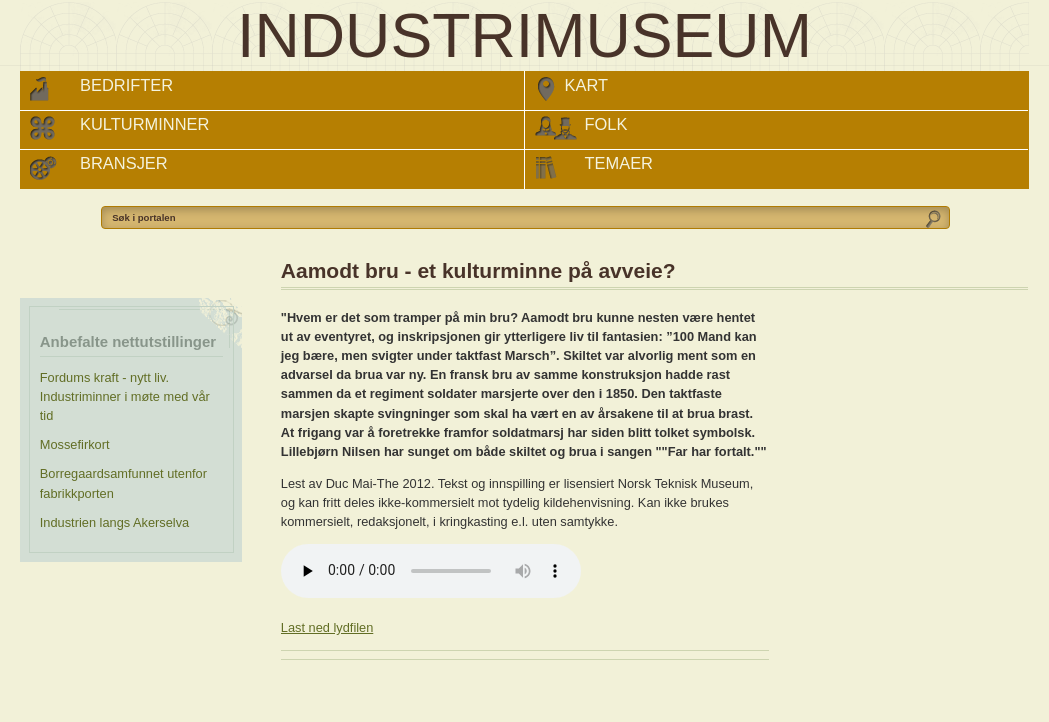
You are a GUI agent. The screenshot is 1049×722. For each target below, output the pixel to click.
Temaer (619, 163)
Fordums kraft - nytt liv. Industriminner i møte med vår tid (125, 396)
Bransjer (124, 163)
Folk (606, 124)
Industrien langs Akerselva (114, 522)
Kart (587, 85)
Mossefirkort (75, 444)
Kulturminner (144, 124)
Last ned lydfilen (327, 627)
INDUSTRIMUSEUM (524, 35)
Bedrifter (126, 85)
